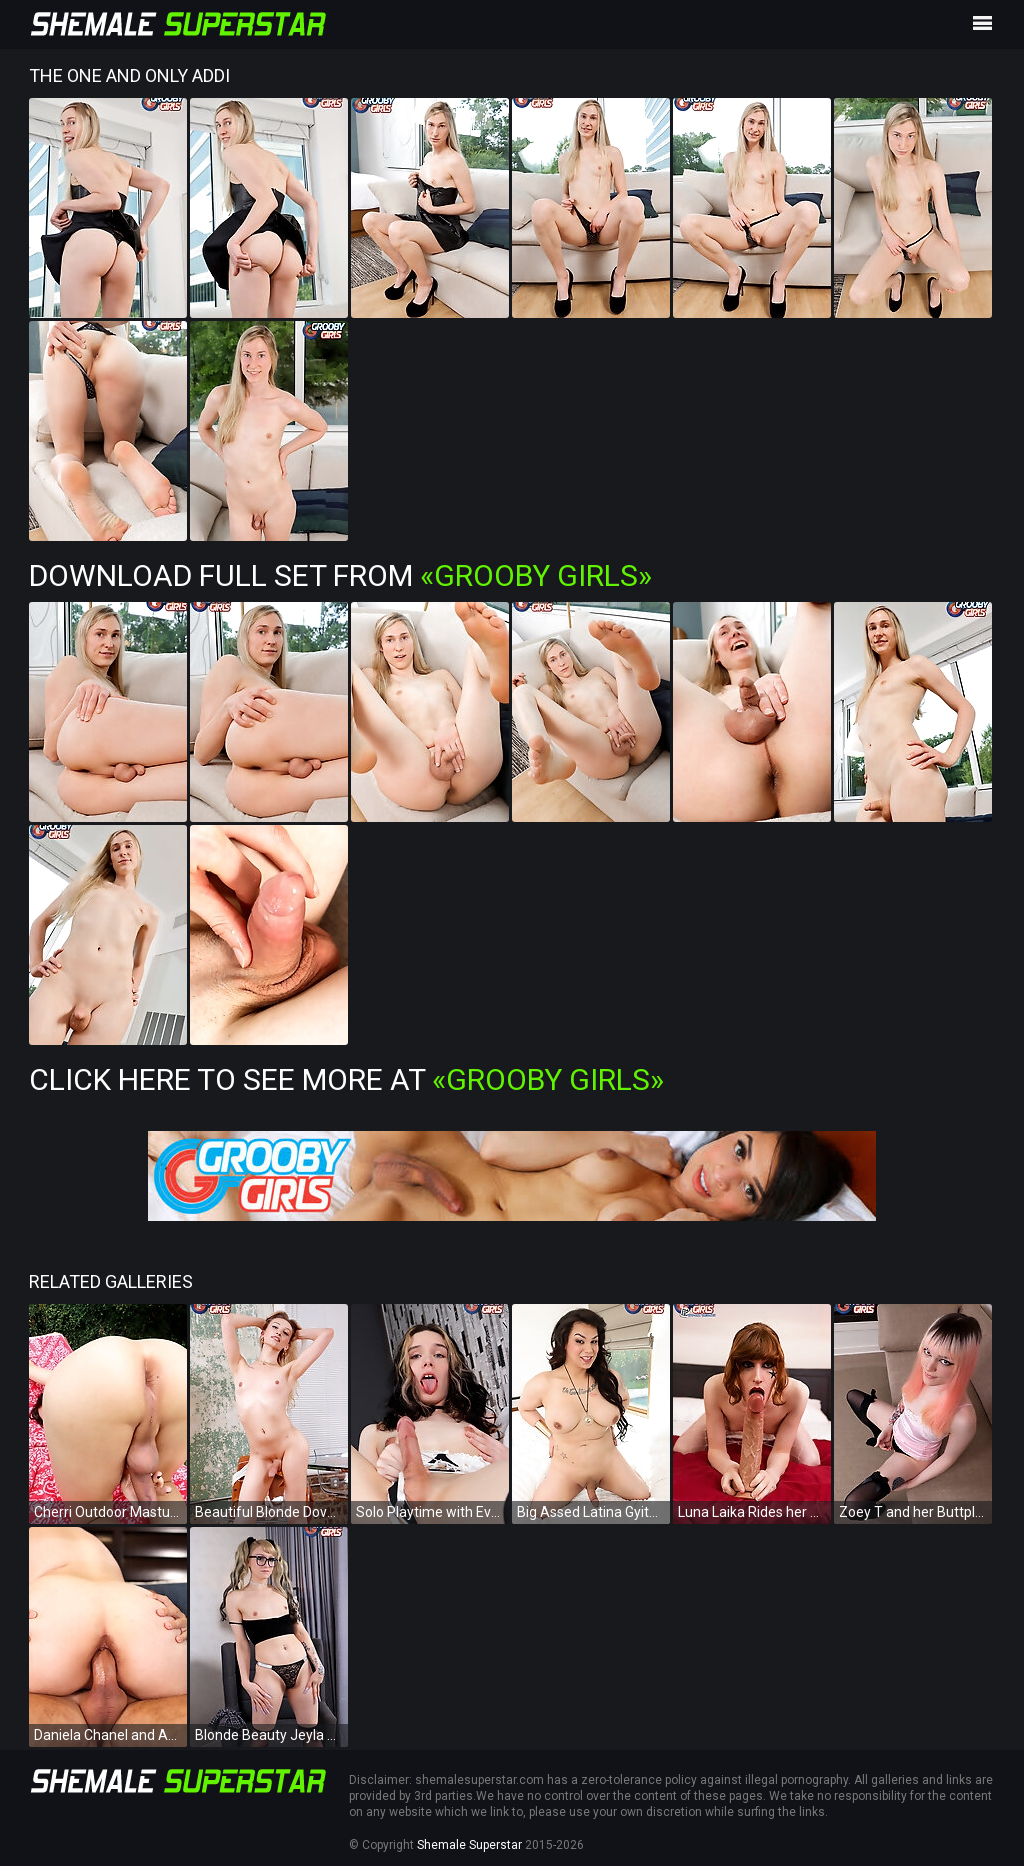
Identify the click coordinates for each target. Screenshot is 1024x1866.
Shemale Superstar (469, 1845)
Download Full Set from (340, 575)
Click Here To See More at (346, 1079)
